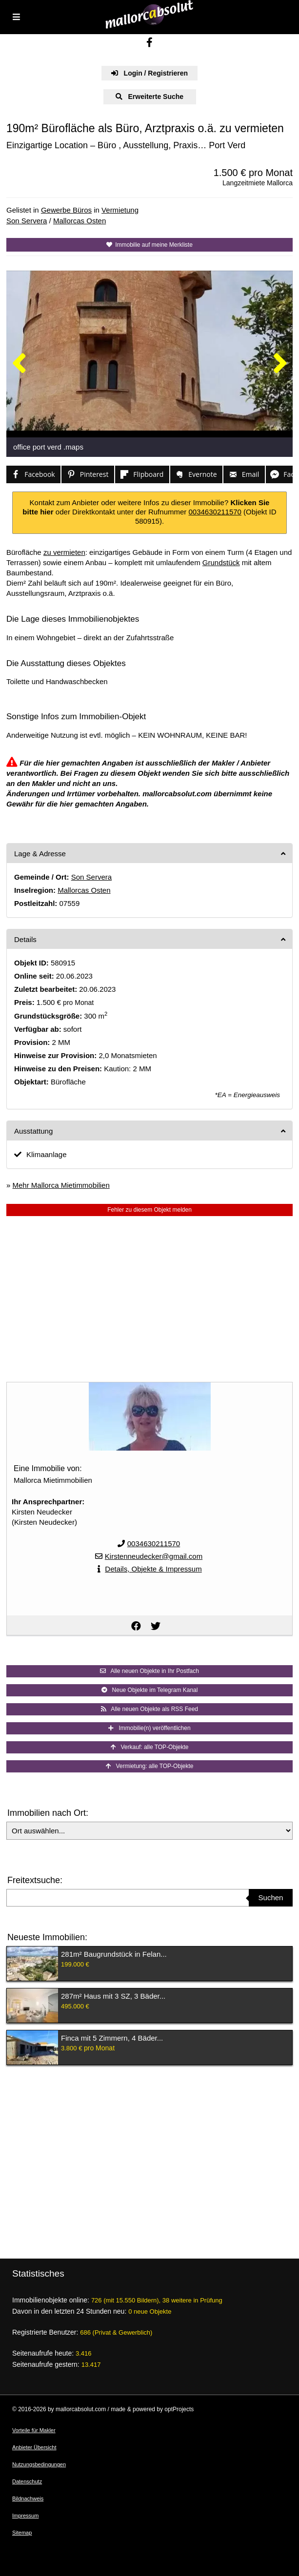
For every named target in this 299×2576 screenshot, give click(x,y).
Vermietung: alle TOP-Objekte (150, 1766)
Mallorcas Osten (79, 220)
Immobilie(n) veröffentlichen (149, 1728)
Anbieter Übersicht (34, 2447)
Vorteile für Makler (34, 2430)
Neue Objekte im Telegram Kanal (149, 1690)
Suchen (271, 1897)
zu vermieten (64, 552)
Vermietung (120, 210)
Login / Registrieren (149, 73)
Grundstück (221, 562)
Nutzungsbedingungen (39, 2464)
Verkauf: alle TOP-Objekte (150, 1747)
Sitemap (22, 2533)
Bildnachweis (27, 2498)
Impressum (25, 2515)
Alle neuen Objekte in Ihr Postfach (149, 1671)
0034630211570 (214, 512)
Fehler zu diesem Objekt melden (149, 1209)
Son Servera (26, 220)
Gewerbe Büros (66, 210)
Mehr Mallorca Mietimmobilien (61, 1185)
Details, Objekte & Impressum (153, 1569)
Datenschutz (27, 2481)
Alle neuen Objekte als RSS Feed (149, 1709)
